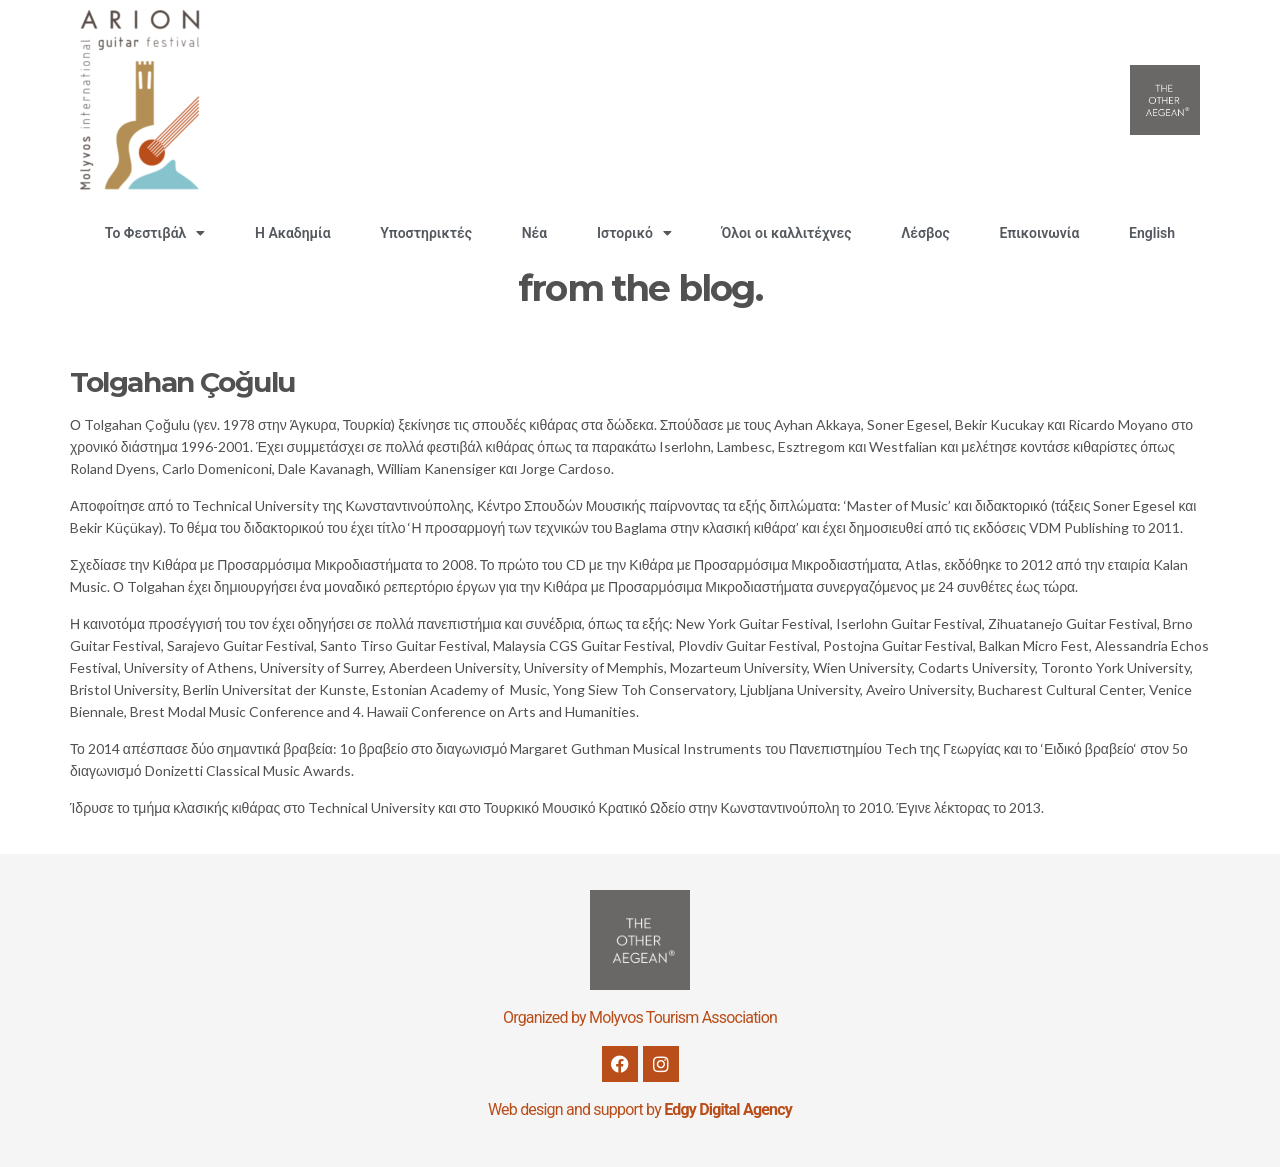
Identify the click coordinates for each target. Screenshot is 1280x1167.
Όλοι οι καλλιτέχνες (787, 233)
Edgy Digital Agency (728, 1109)
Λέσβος (925, 233)
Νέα (535, 233)
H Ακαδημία (293, 233)
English (1152, 233)
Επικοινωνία (1039, 233)
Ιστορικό (634, 233)
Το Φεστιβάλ (155, 233)
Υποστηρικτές (426, 233)
